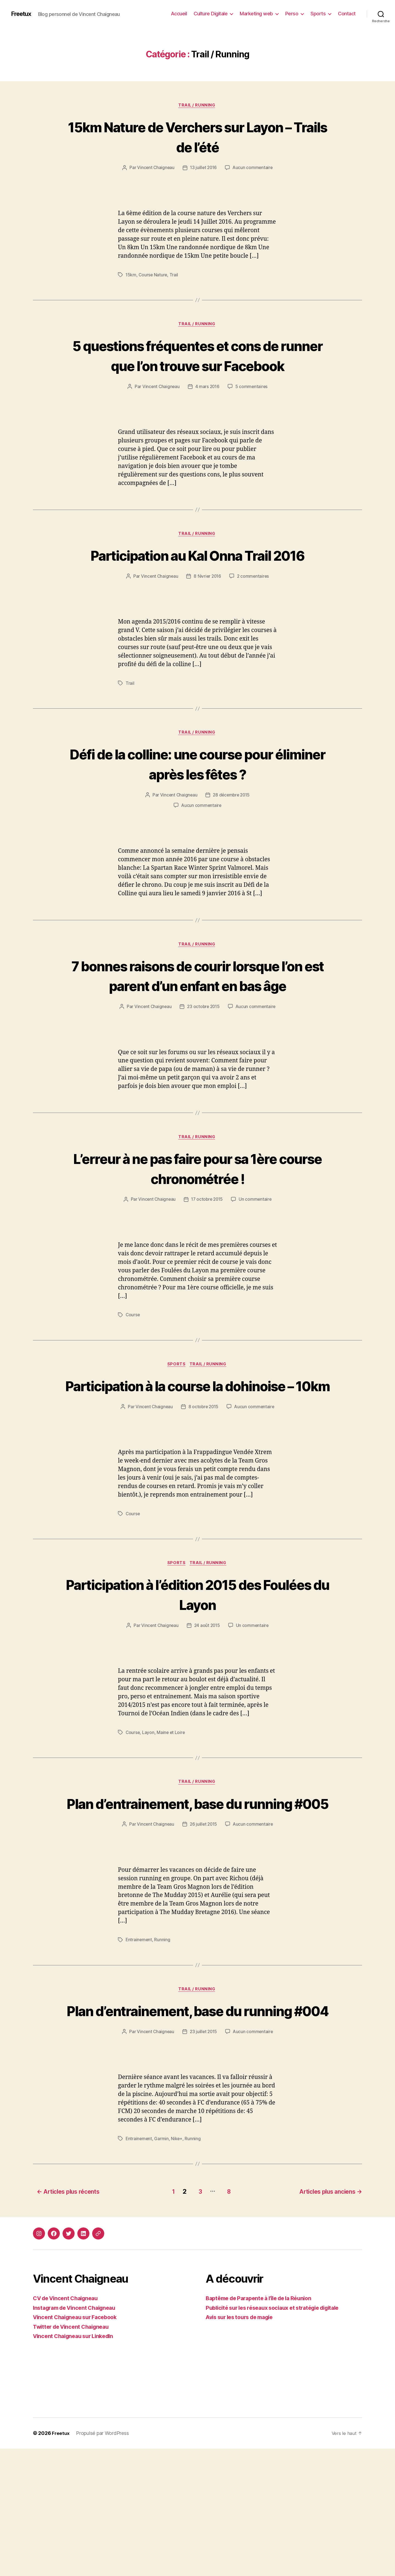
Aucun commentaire (253, 168)
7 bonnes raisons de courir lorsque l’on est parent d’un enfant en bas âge (197, 1029)
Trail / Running (197, 105)
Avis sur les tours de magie (243, 2444)
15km (131, 275)
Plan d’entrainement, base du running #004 (197, 2128)
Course (133, 1380)
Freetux (22, 13)
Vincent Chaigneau (155, 168)
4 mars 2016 (207, 408)
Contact (347, 13)
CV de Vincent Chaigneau (68, 2425)
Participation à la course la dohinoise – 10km (198, 1460)
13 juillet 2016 (203, 168)
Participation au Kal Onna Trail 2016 (197, 587)
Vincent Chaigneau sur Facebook (78, 2444)
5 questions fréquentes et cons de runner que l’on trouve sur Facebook (197, 366)
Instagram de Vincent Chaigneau (78, 2435)
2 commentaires (254, 619)
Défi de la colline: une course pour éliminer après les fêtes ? (197, 806)
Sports (318, 13)
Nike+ (178, 2267)
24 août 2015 (207, 1712)
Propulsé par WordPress (103, 2560)
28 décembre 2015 (231, 838)
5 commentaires (252, 408)
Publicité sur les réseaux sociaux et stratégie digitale (279, 2435)
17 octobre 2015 (207, 1264)
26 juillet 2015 (203, 1932)
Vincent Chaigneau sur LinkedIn (76, 2463)
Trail (174, 275)
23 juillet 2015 (203, 2160)
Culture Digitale (210, 13)
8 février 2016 (207, 619)
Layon (149, 1819)
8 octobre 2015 (203, 1492)
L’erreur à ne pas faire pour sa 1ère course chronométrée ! (197, 1232)
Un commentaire (256, 1264)
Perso (291, 13)
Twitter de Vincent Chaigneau (74, 2454)
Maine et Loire (171, 1819)
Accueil (179, 13)
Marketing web (256, 13)
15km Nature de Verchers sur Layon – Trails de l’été (197, 136)
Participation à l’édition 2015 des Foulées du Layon (197, 1680)
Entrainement (139, 2047)
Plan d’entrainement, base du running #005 (197, 1900)
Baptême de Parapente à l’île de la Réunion (264, 2425)
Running (163, 2047)
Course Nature (153, 275)
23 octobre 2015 (203, 1071)
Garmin (162, 2267)
